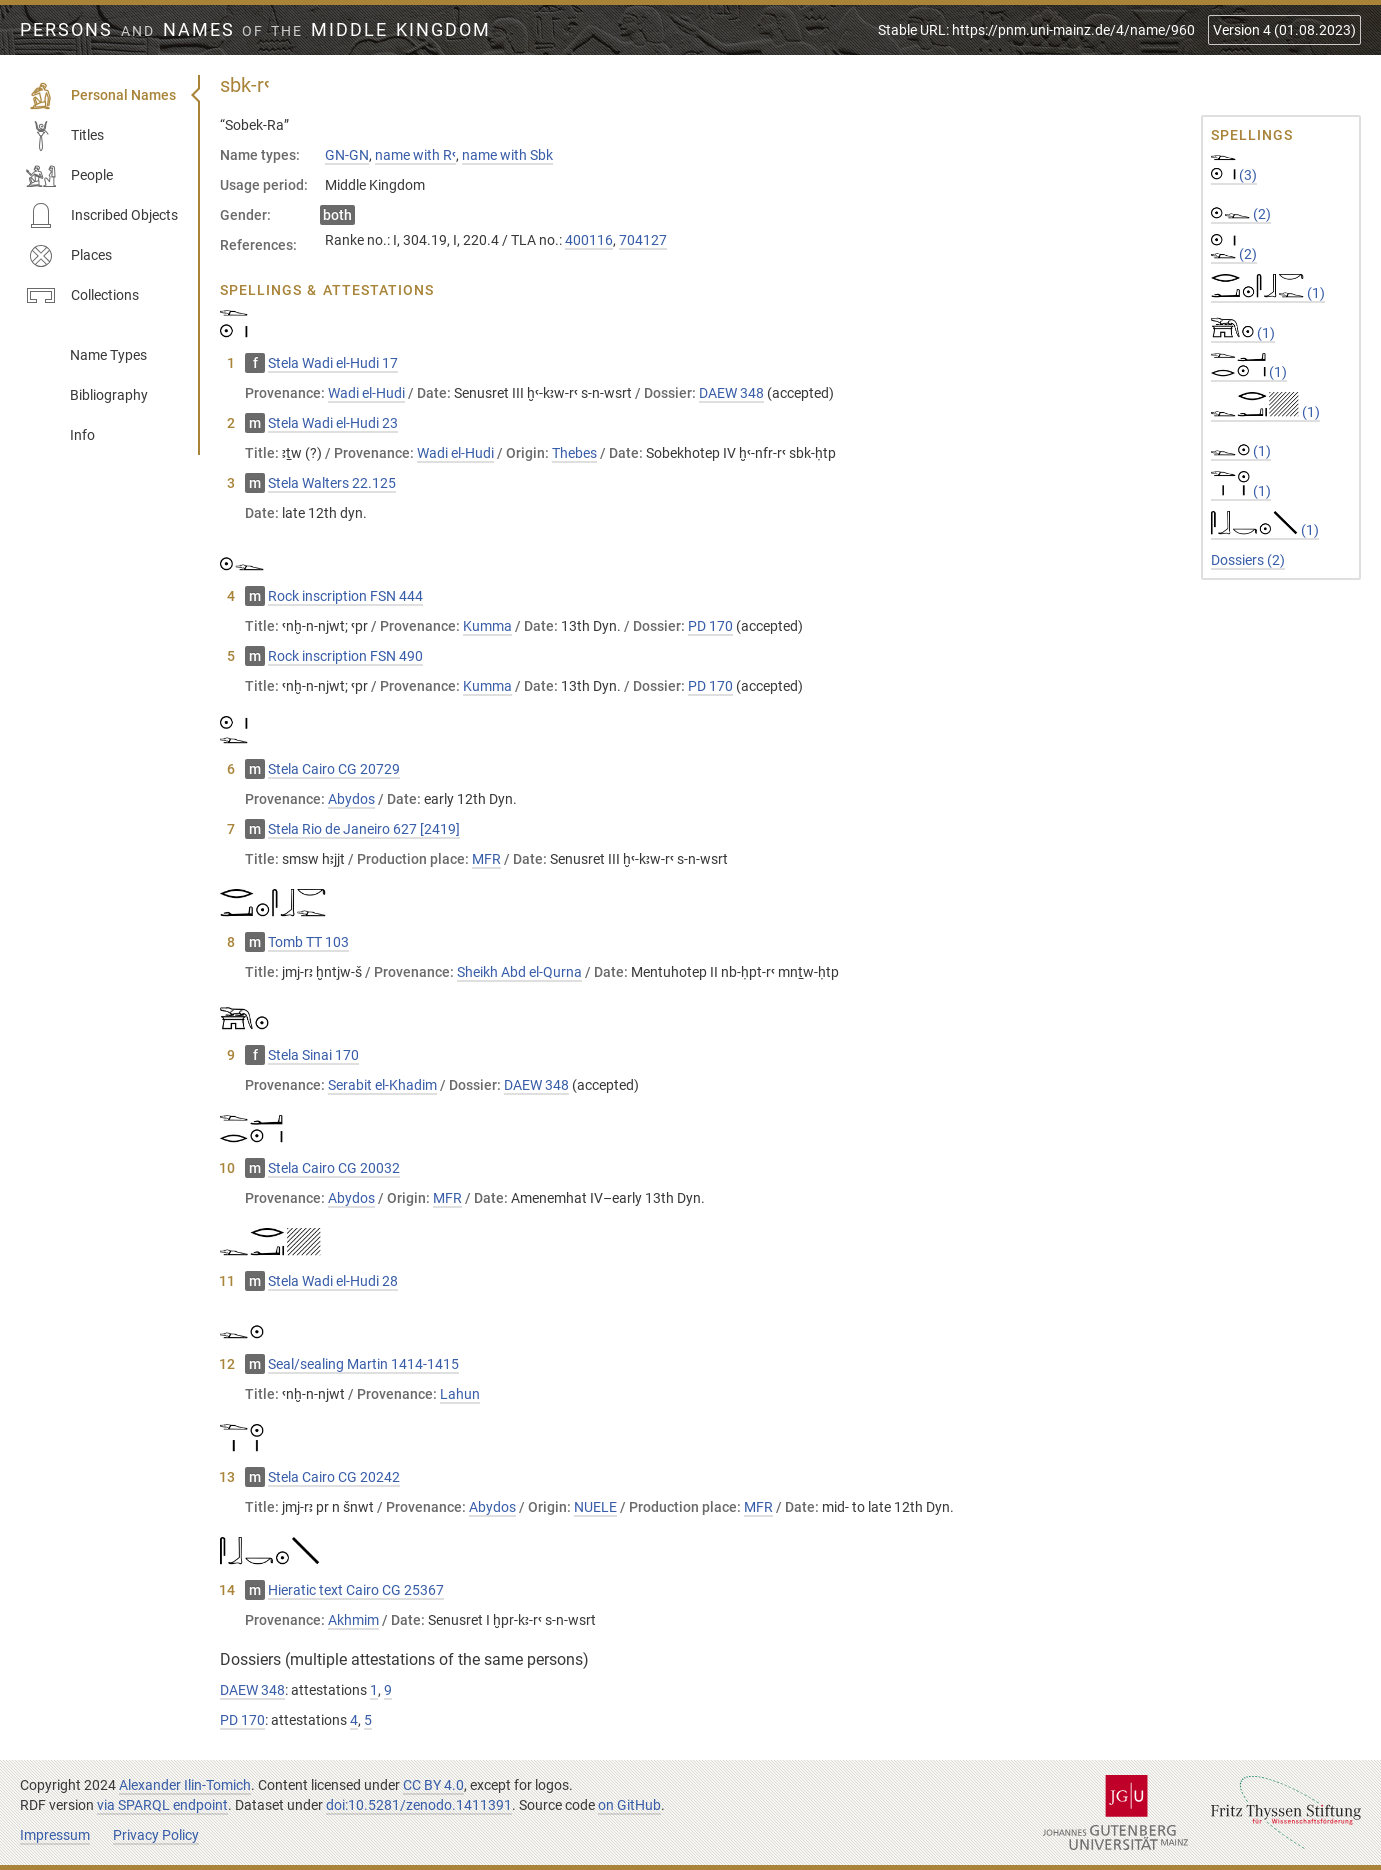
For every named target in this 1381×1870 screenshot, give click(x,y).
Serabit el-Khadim (382, 1085)
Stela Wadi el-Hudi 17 (333, 363)
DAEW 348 (731, 393)
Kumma (487, 626)
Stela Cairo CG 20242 (334, 1477)
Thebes (574, 453)
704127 (643, 240)
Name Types (108, 355)
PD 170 (710, 626)
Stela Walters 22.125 (332, 483)
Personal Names (101, 96)
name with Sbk (507, 155)
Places (69, 256)
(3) (1234, 175)
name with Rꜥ (415, 155)
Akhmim (353, 1620)
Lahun (460, 1394)
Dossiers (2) (1248, 560)
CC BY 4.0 (433, 1785)
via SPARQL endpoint (162, 1805)
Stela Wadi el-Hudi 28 (333, 1281)
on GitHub (629, 1805)
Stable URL (1036, 30)
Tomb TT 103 (308, 942)
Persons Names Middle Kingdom (255, 30)
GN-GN (347, 155)
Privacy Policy (156, 1835)
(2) (1241, 214)
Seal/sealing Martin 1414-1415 (363, 1364)
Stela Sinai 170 (313, 1055)
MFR (486, 859)
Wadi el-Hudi (366, 393)
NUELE (595, 1507)
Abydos (351, 799)
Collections (82, 296)
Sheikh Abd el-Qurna (519, 972)
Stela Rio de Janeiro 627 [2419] (364, 829)
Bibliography (109, 395)
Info (82, 435)
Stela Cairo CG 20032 (334, 1168)
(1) (1268, 293)
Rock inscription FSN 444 (345, 596)
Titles (65, 136)
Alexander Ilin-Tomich (185, 1785)
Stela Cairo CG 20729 (334, 769)
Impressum (55, 1835)
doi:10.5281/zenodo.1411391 (419, 1805)
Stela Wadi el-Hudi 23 (333, 423)
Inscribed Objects (102, 216)
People (69, 176)
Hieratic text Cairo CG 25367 (356, 1590)
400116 (589, 240)
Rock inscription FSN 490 (345, 656)
